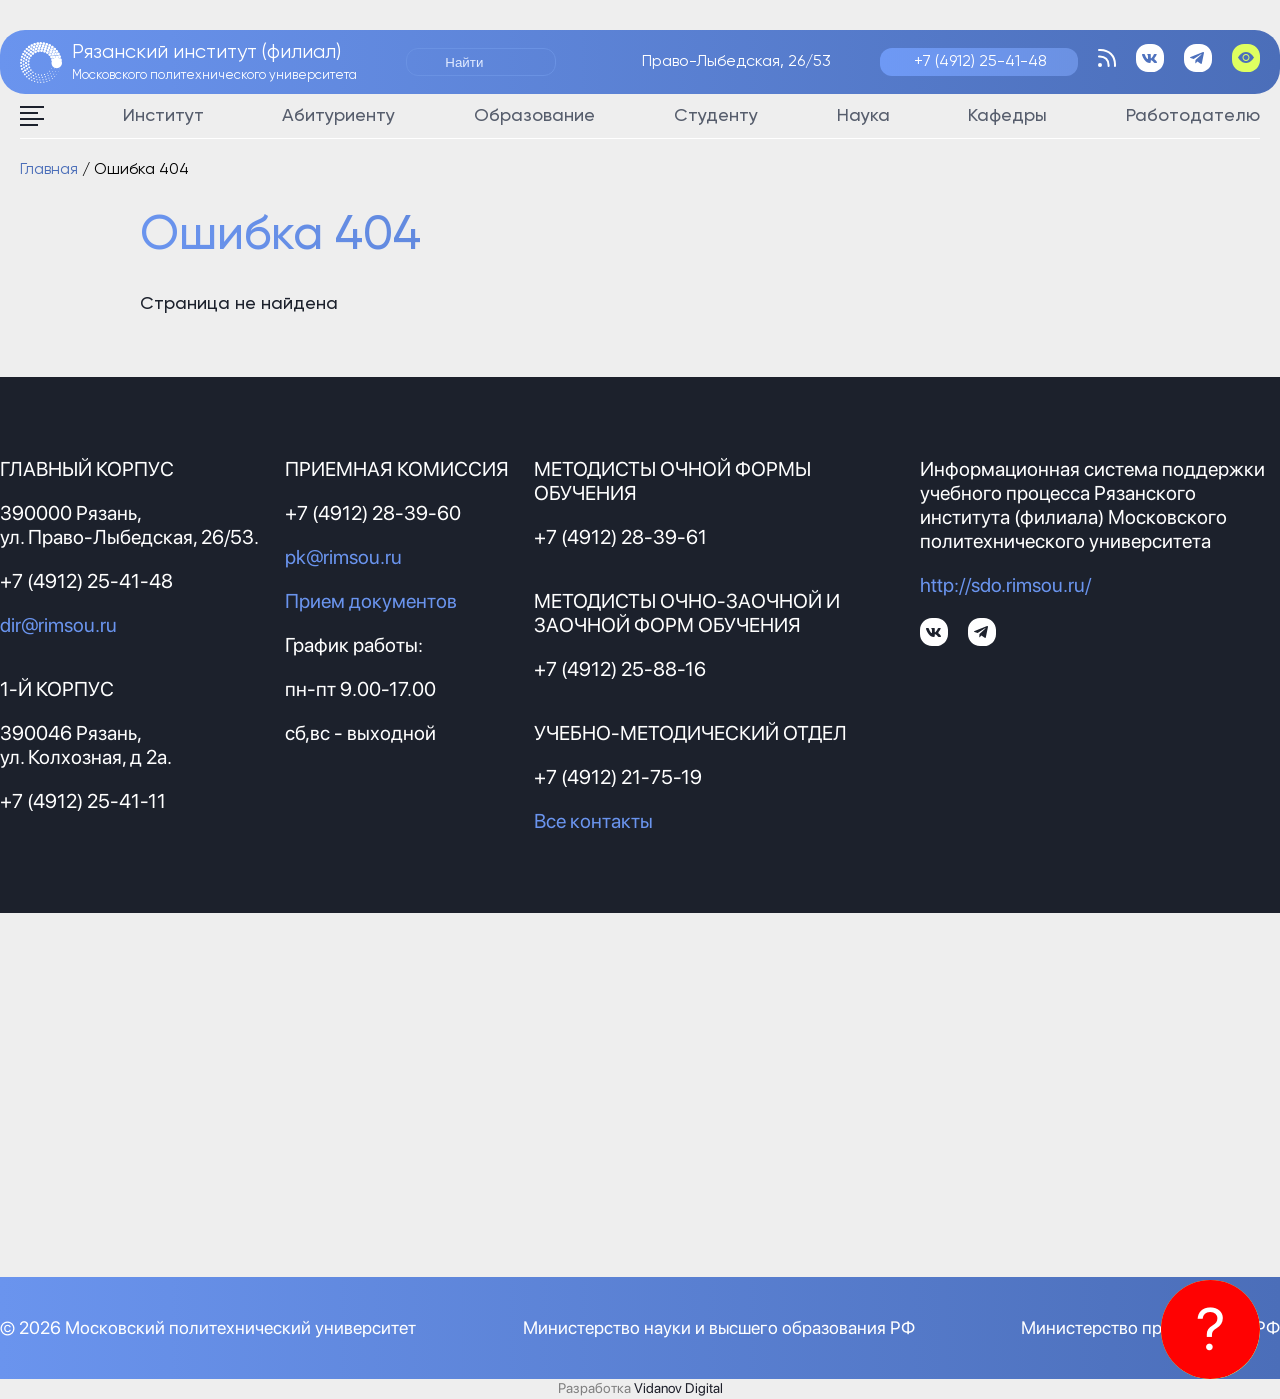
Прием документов (371, 601)
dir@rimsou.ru (58, 625)
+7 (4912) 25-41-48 (980, 62)
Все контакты (593, 821)
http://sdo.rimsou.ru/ (1005, 585)
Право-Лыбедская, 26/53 (736, 62)
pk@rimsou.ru (343, 557)
